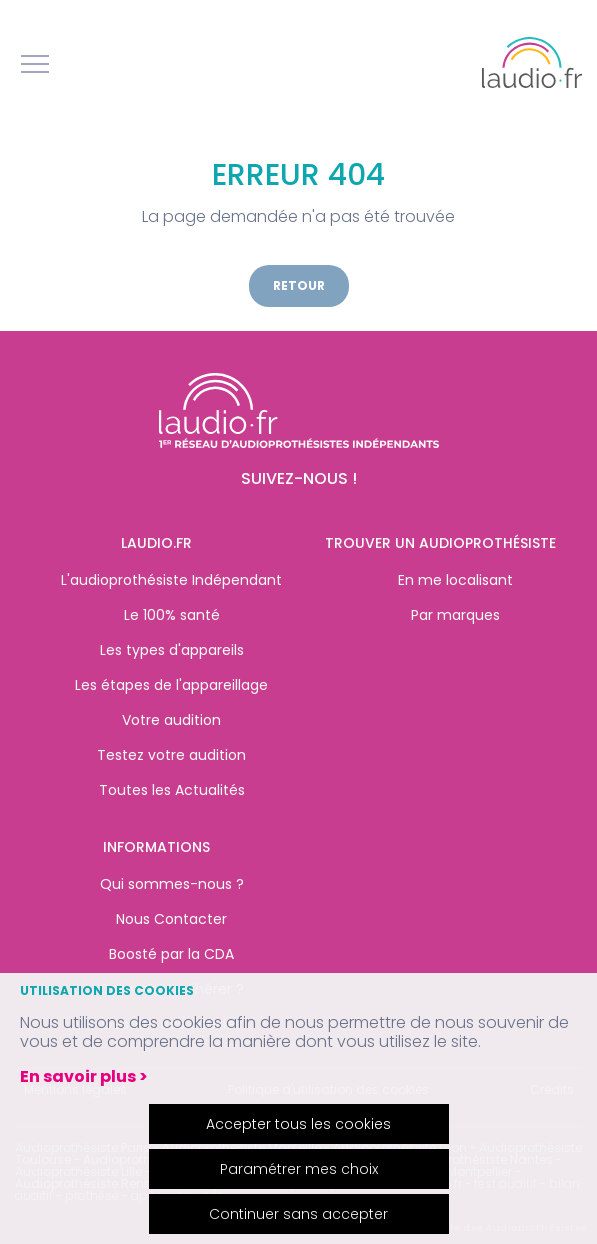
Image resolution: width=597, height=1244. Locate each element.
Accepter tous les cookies (298, 1124)
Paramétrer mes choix (299, 1169)
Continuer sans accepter (298, 1214)
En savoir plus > (84, 1076)
